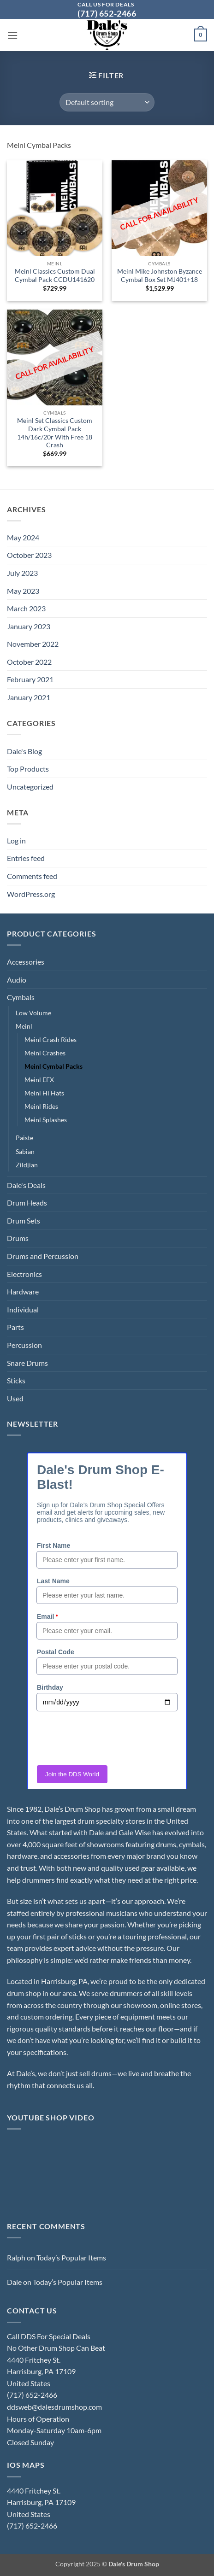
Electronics (24, 1274)
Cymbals (21, 997)
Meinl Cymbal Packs (53, 1066)
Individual (23, 1309)
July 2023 (22, 572)
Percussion (24, 1345)
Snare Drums (27, 1362)
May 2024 (23, 537)
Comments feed (32, 876)
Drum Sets (23, 1220)
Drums (18, 1238)
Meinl (24, 1026)
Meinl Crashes (44, 1053)
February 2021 (30, 679)
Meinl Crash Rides (50, 1039)
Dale (14, 2281)
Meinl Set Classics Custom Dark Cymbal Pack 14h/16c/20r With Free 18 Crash (54, 433)
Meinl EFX (39, 1079)
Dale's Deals (26, 1185)
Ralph (16, 2257)
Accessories (25, 961)
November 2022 (33, 643)
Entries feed (26, 858)
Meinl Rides (41, 1106)
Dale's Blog (24, 751)
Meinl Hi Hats (44, 1093)
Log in (16, 840)
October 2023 (29, 554)
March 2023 (26, 608)
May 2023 (23, 590)
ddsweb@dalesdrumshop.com (54, 2406)
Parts (15, 1327)
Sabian (25, 1151)
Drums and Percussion (42, 1256)
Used (15, 1398)
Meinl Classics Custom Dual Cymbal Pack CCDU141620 (55, 275)
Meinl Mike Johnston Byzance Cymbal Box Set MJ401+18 (159, 275)
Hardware (23, 1291)
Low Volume (33, 1013)
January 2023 (28, 626)
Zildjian (27, 1165)
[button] (12, 35)
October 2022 (29, 661)
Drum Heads (27, 1202)
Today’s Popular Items (71, 2257)
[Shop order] (106, 102)
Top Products (28, 768)
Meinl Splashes (45, 1120)
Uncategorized (30, 786)
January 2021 (28, 697)
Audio (16, 979)
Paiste (24, 1138)
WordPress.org (31, 894)
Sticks (16, 1380)
